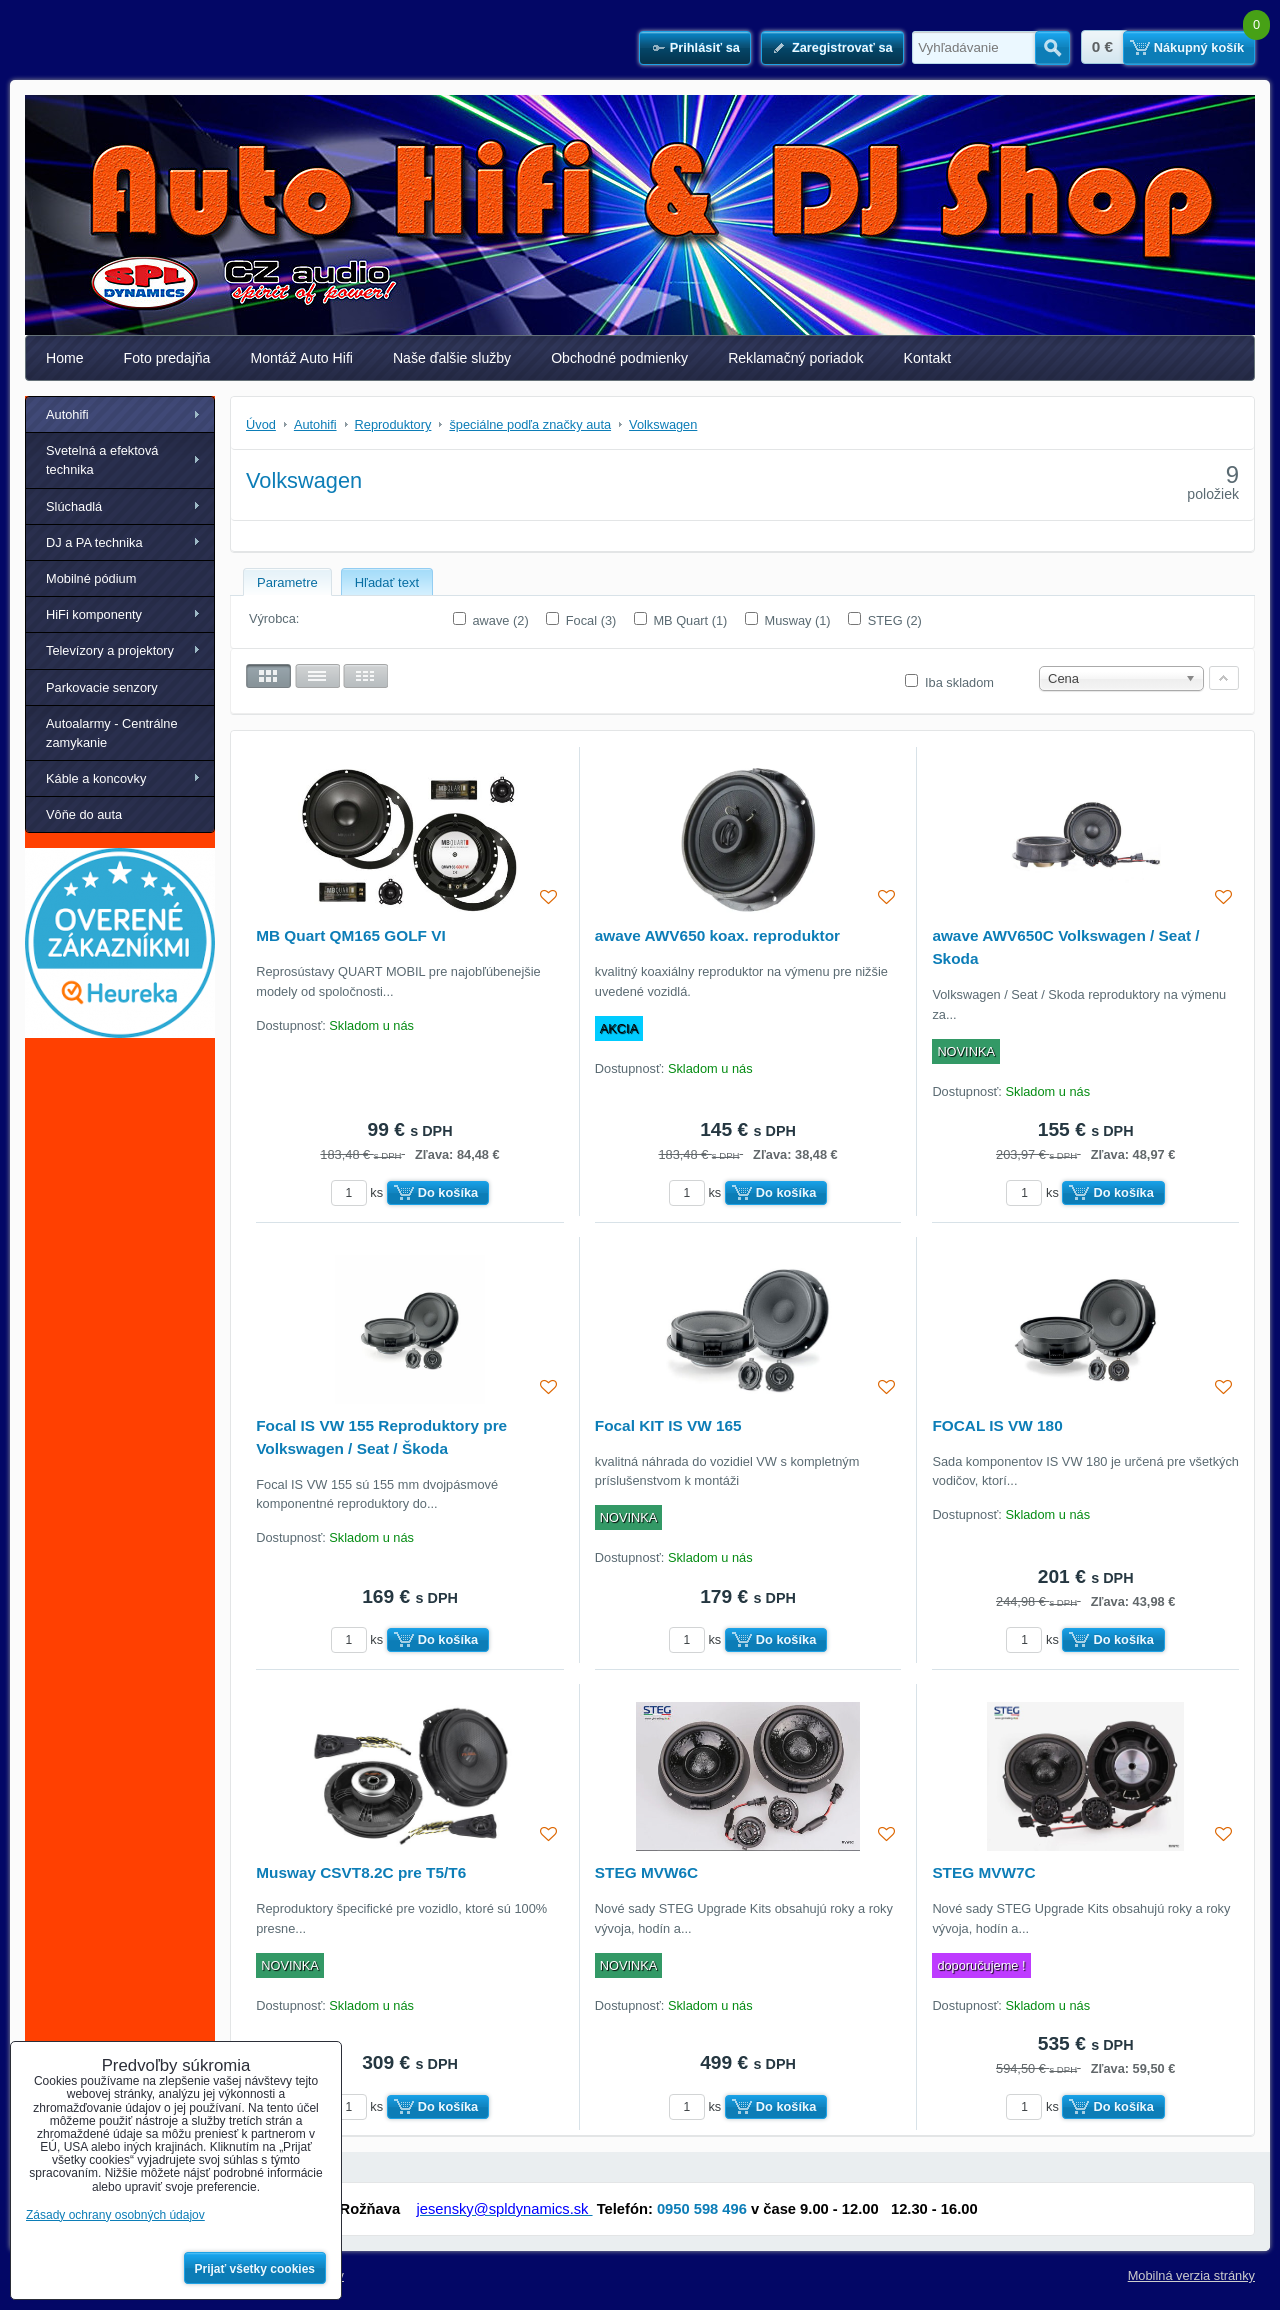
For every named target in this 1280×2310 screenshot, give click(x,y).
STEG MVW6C (646, 1872)
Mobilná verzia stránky (1191, 2275)
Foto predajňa (167, 358)
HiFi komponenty (94, 614)
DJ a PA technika (94, 542)
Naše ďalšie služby (452, 358)
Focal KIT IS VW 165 (668, 1425)
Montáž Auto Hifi (301, 358)
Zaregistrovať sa (842, 47)
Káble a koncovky (96, 778)
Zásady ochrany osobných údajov (115, 2215)
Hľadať (1052, 48)
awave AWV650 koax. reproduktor (717, 935)
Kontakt (928, 358)
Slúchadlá (74, 506)
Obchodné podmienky (619, 358)
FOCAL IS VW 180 (997, 1425)
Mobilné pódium (91, 578)
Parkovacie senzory (102, 687)
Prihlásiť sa (705, 47)
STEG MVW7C (983, 1872)
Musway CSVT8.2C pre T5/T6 (361, 1872)
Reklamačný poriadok (795, 358)
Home (65, 358)
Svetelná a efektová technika (102, 460)
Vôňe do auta (84, 814)
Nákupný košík (1199, 47)
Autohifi (67, 414)
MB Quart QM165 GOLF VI (350, 935)
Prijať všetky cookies (255, 2269)
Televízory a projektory (110, 650)
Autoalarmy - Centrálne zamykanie (112, 733)
